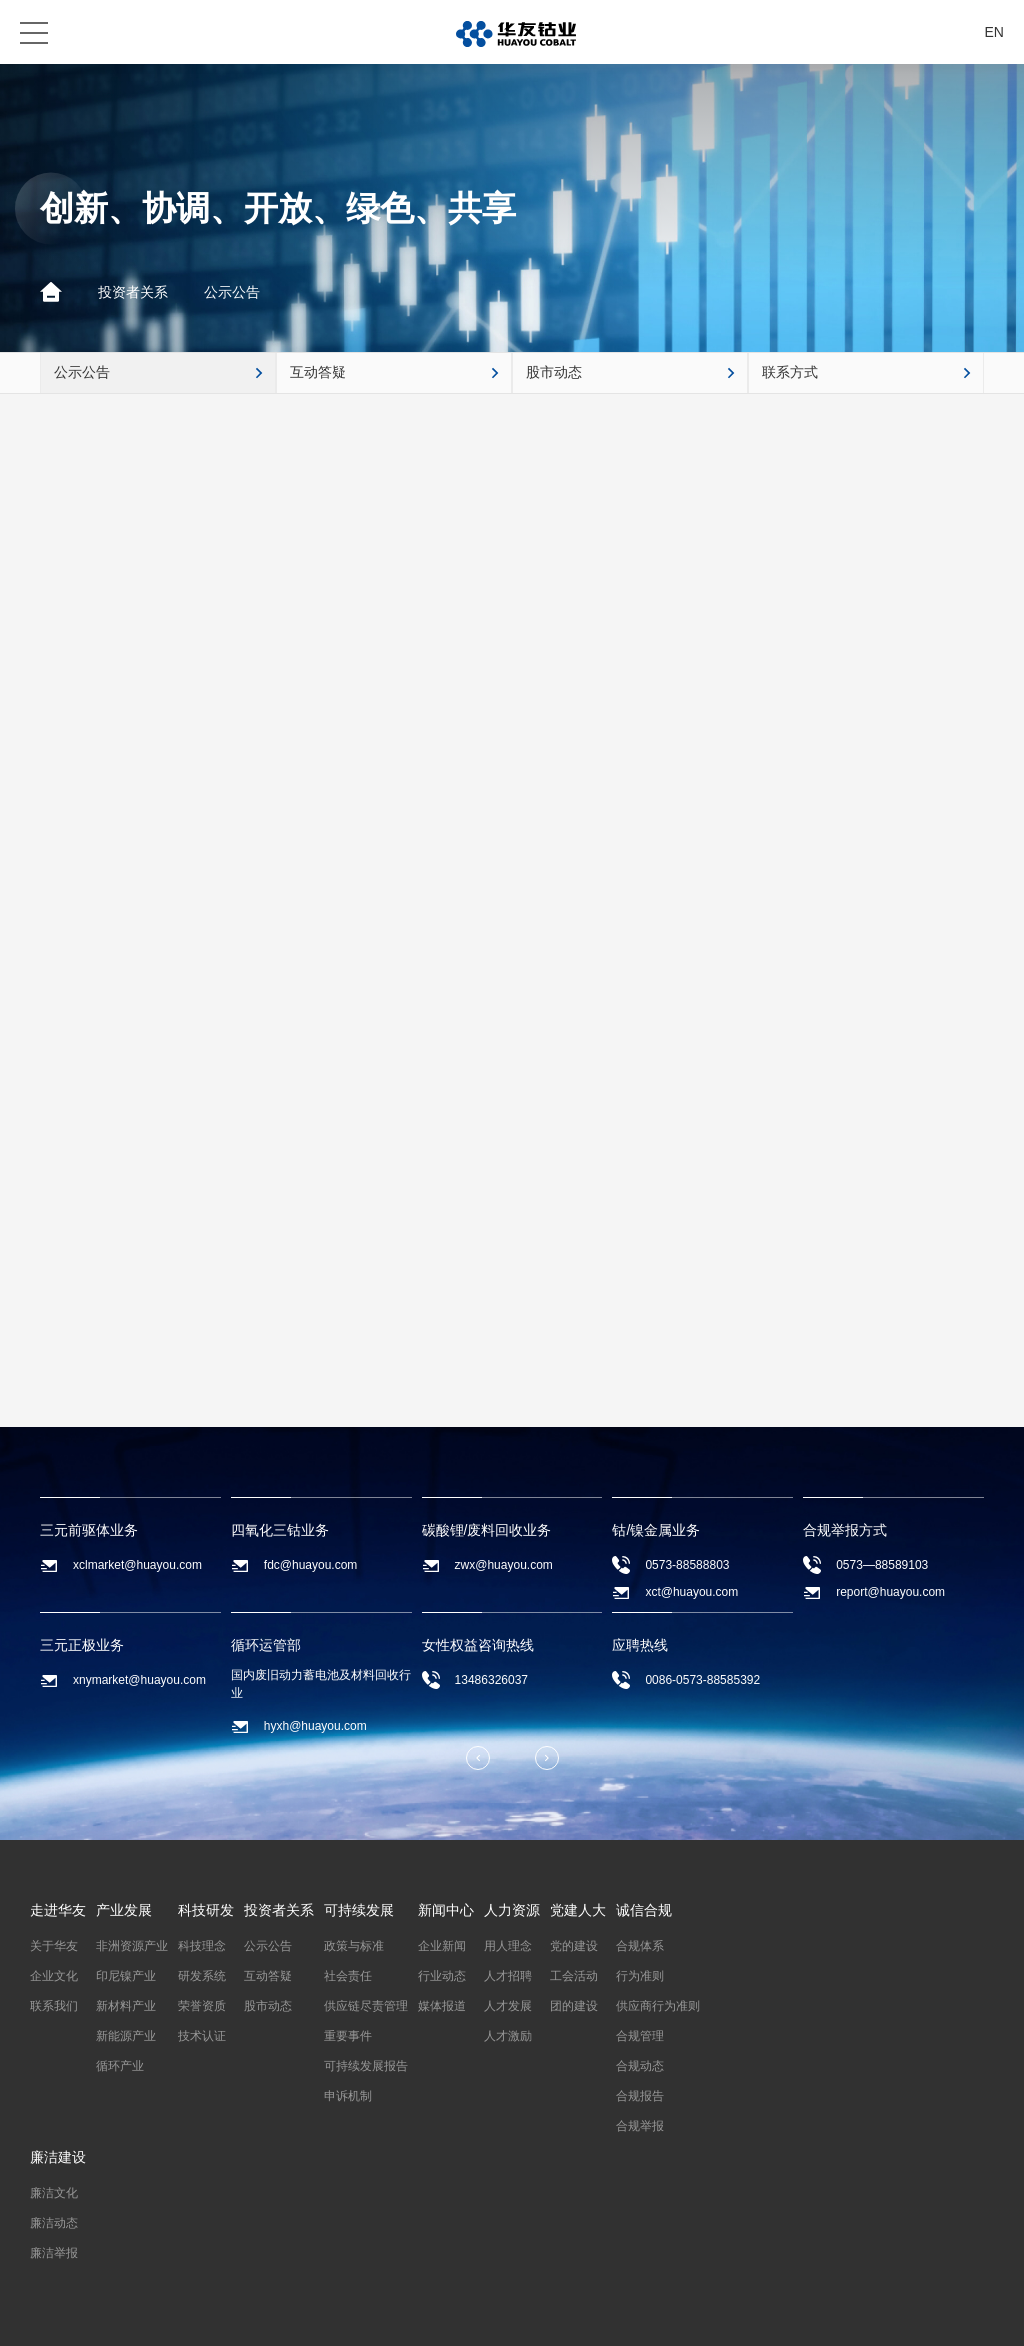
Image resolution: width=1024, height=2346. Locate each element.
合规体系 (640, 1946)
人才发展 (508, 2006)
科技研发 (206, 1910)
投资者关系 (133, 292)
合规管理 (640, 2036)
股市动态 (268, 2006)
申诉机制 (348, 2096)
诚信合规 (644, 1910)
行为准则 (640, 1976)
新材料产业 (126, 2006)
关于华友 (54, 1946)
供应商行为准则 (658, 2006)
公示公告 (232, 292)
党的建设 (574, 1946)
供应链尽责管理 (366, 2006)
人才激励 (508, 2036)
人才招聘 (508, 1976)
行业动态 (442, 1976)
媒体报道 (442, 2006)
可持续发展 (359, 1910)
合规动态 (640, 2066)
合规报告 (640, 2096)
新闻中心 (446, 1910)
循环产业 (120, 2066)
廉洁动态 (54, 2223)
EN (994, 32)
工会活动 (574, 1976)
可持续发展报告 (366, 2066)
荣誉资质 (202, 2006)
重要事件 (348, 2036)
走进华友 (58, 1910)
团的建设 (574, 2006)
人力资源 (512, 1910)
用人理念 (508, 1946)
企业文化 (54, 1976)
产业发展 (124, 1910)
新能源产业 (126, 2036)
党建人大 (578, 1910)
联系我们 (54, 2006)
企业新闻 (442, 1946)
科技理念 (202, 1946)
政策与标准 (354, 1946)
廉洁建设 (58, 2157)
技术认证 (202, 2036)
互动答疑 (268, 1976)
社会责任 (348, 1976)
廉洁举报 (54, 2253)
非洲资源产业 (132, 1946)
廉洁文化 (54, 2193)
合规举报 (640, 2126)
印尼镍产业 (126, 1976)
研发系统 (202, 1976)
